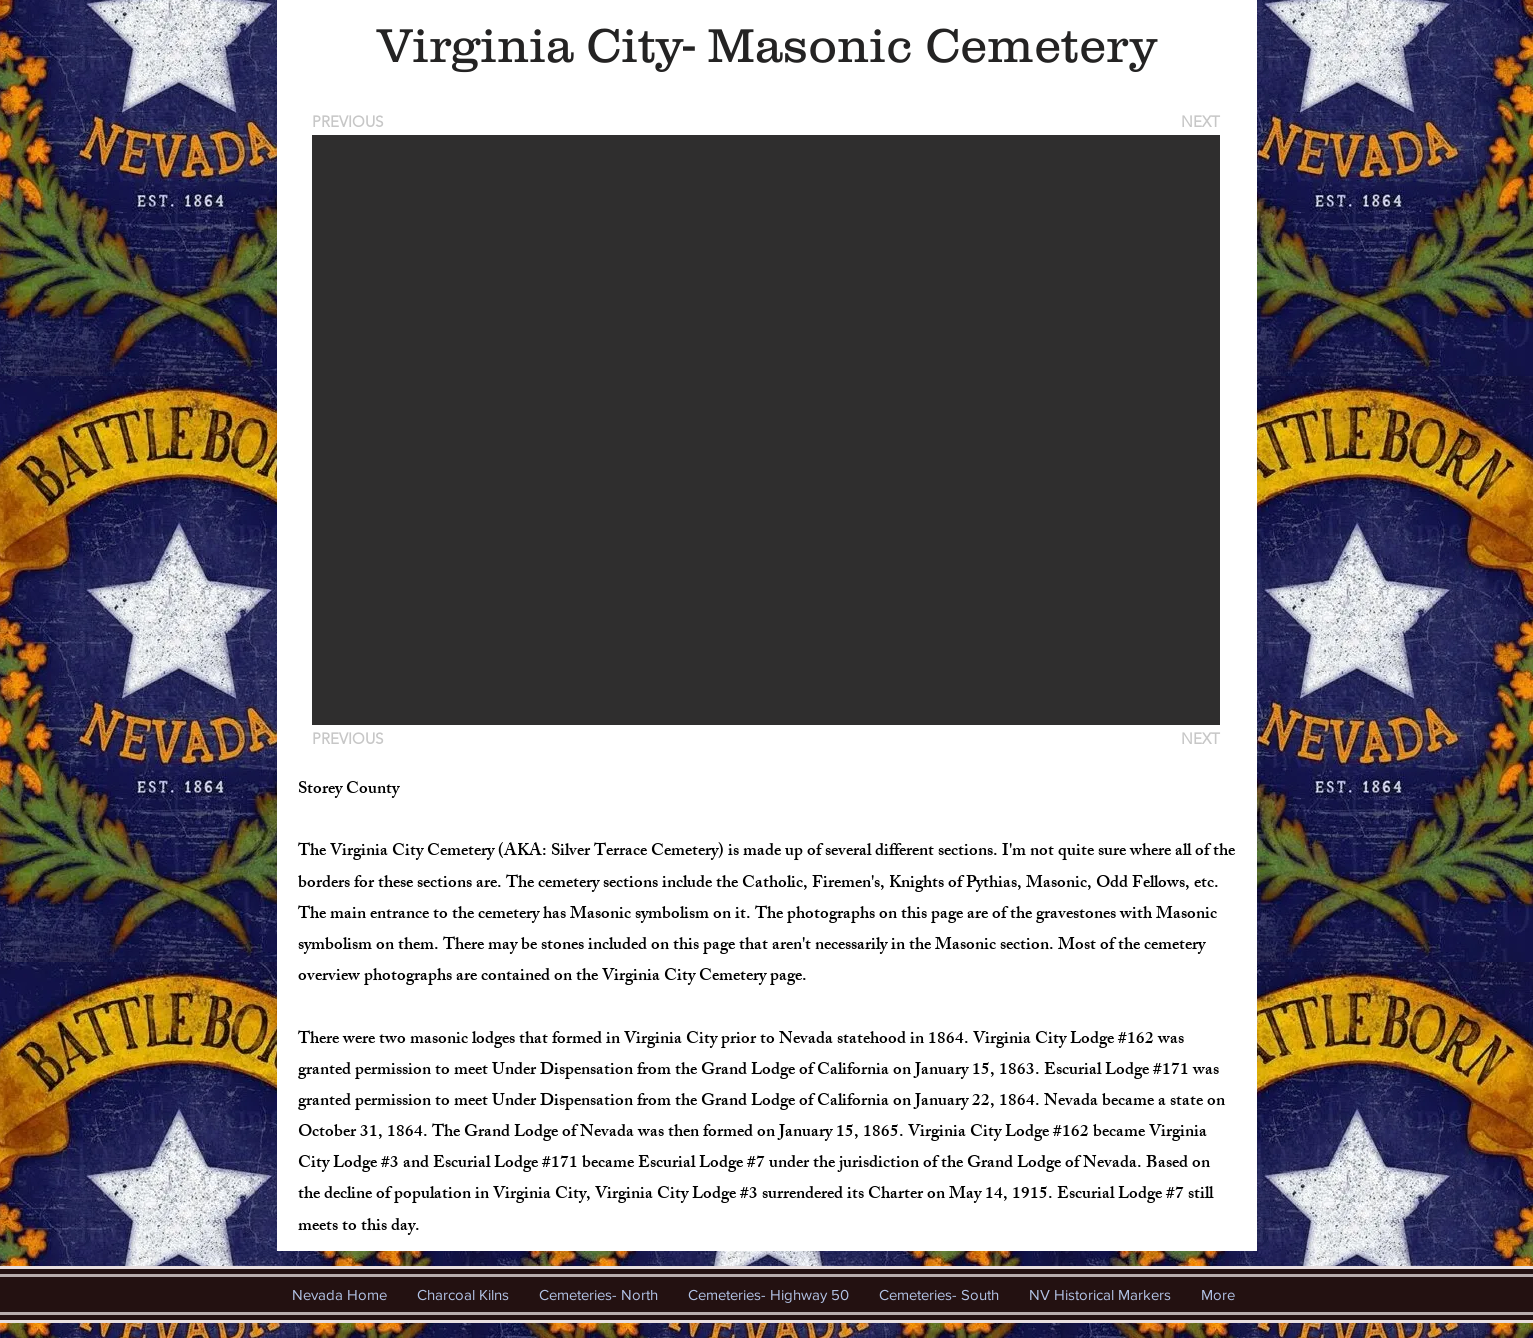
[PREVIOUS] (351, 121)
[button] (766, 430)
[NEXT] (1199, 121)
